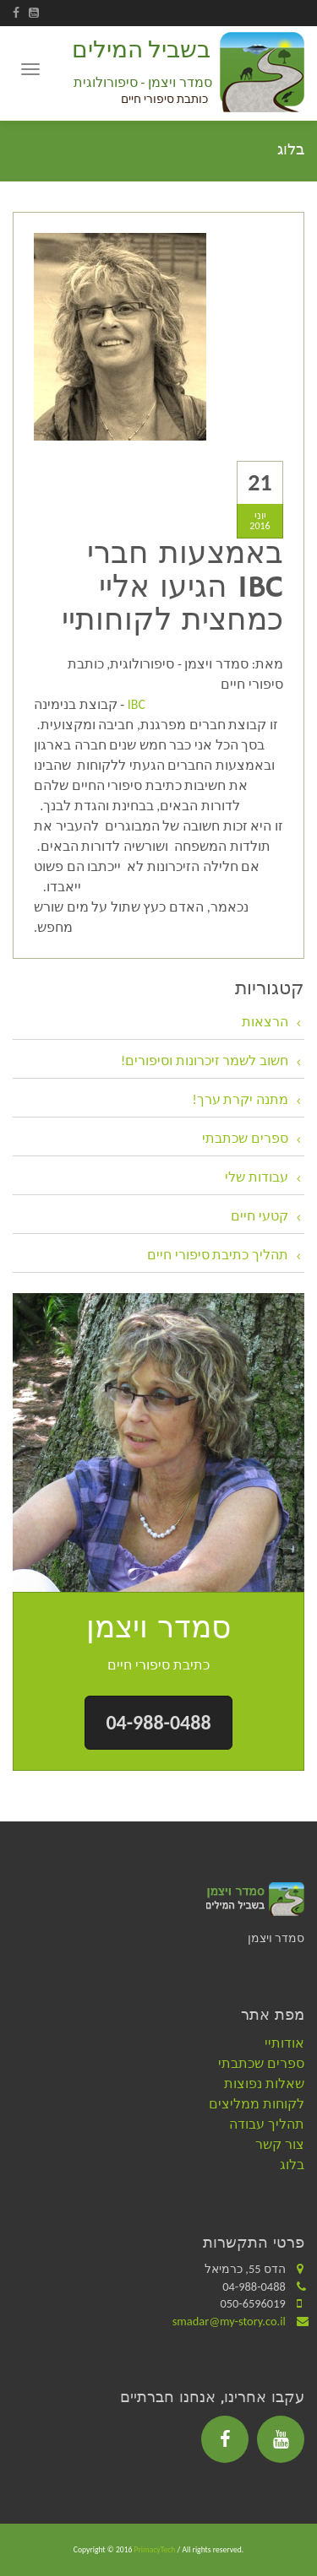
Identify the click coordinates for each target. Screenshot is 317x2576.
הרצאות (265, 1022)
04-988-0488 (158, 1722)
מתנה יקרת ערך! (240, 1099)
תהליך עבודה (266, 2124)
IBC (134, 704)
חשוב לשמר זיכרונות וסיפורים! (204, 1061)
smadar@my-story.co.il (229, 2321)
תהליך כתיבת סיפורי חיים (217, 1255)
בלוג (292, 2165)
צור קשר (279, 2144)
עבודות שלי (256, 1177)
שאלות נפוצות (264, 2083)
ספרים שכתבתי (245, 1138)
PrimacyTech (155, 2550)
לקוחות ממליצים (256, 2104)
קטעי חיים (259, 1216)
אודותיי (284, 2043)
